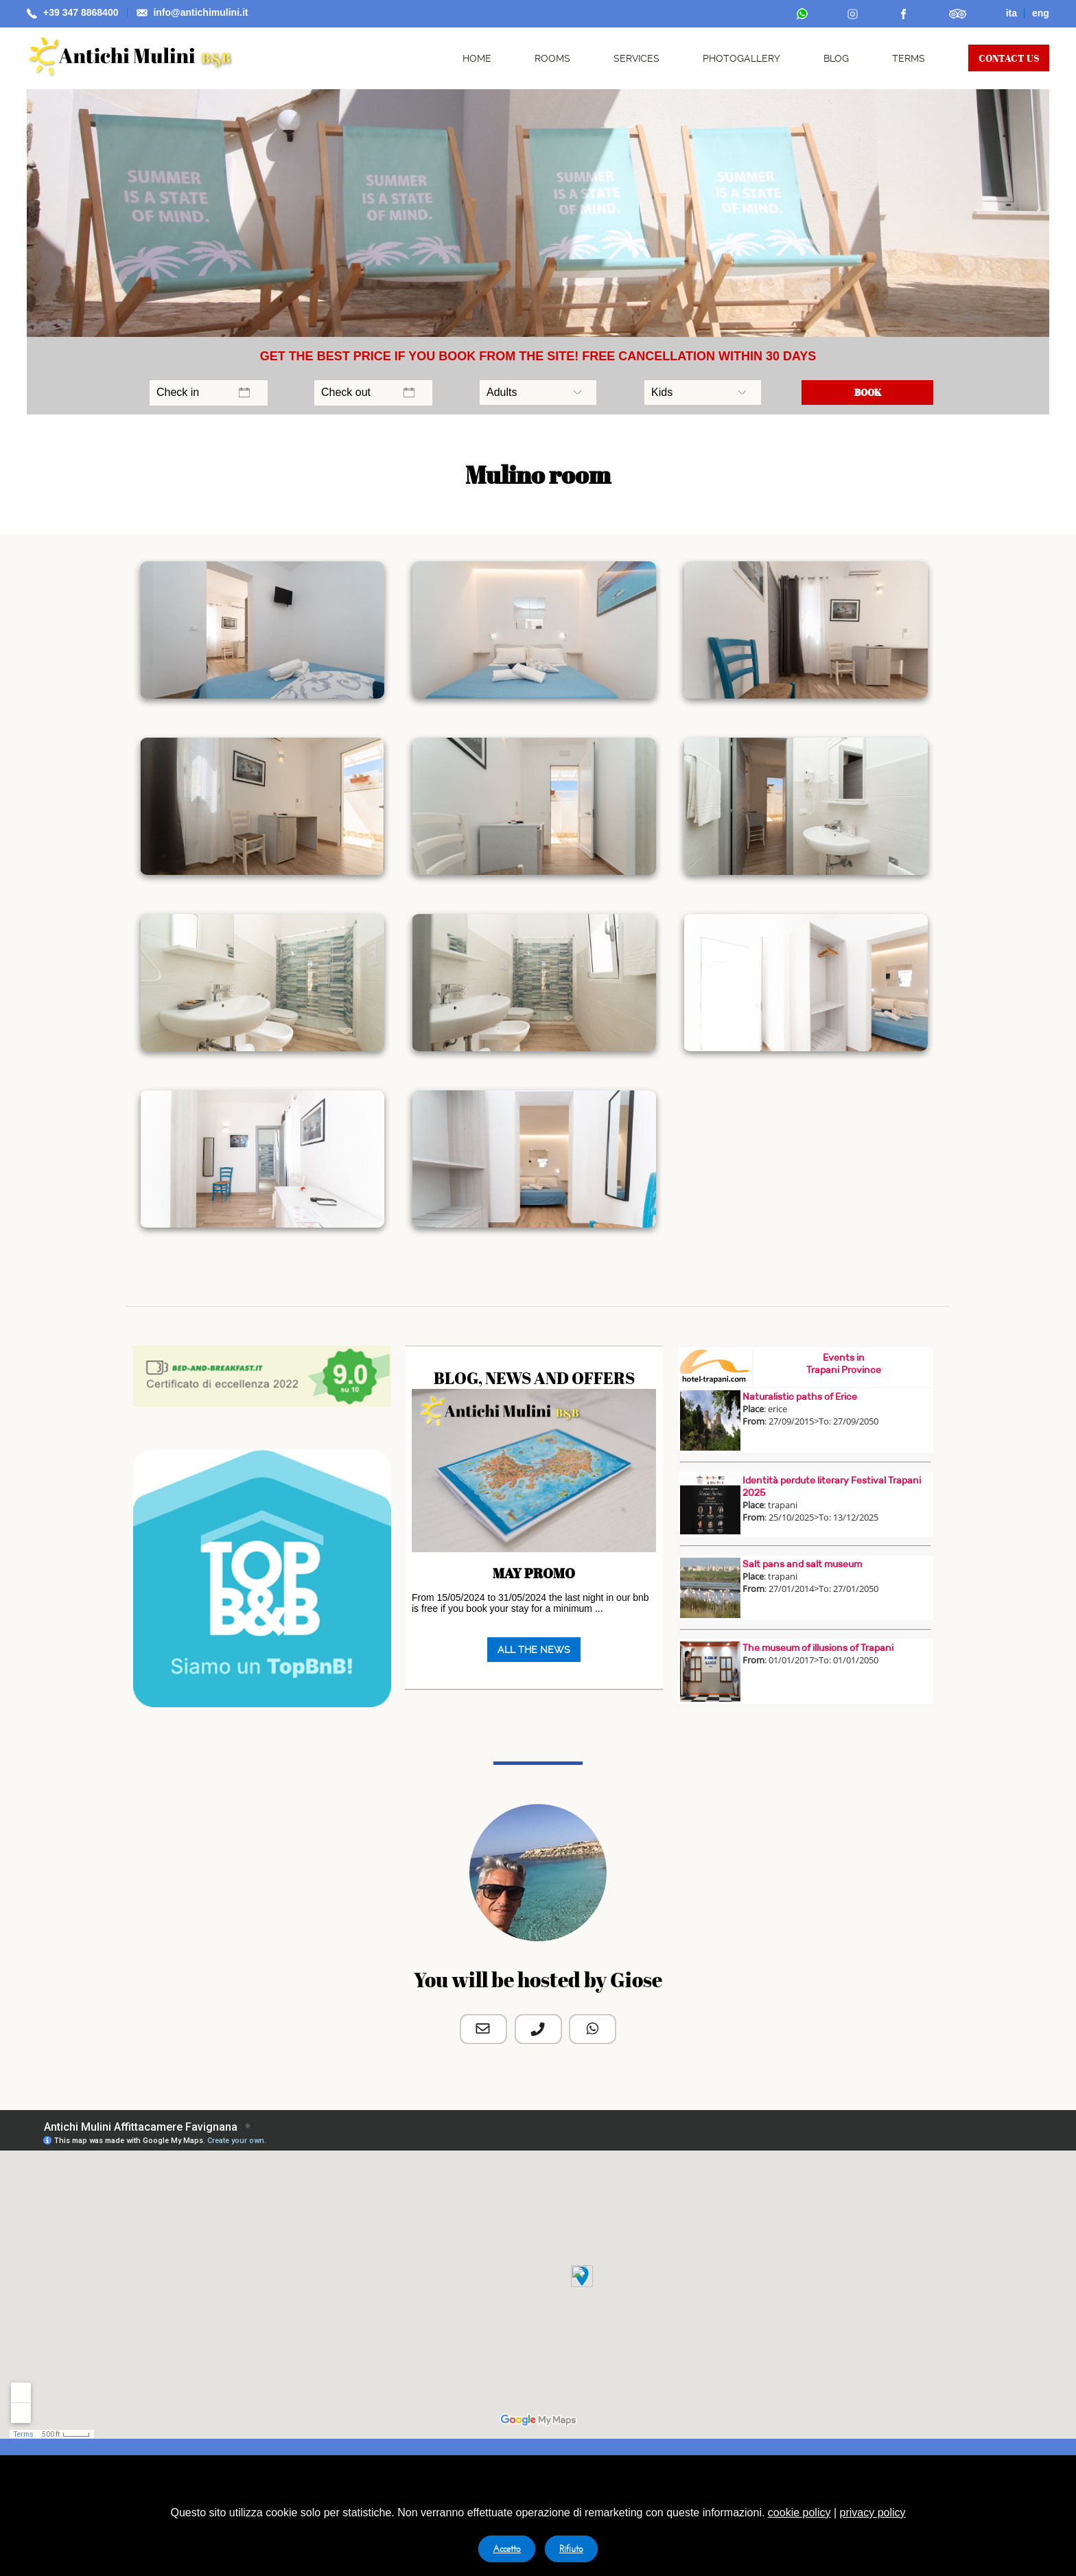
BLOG (836, 58)
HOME (477, 58)
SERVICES (636, 58)
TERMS (908, 58)
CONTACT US (1009, 58)
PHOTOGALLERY (741, 58)
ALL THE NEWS (534, 1649)
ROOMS (552, 58)
